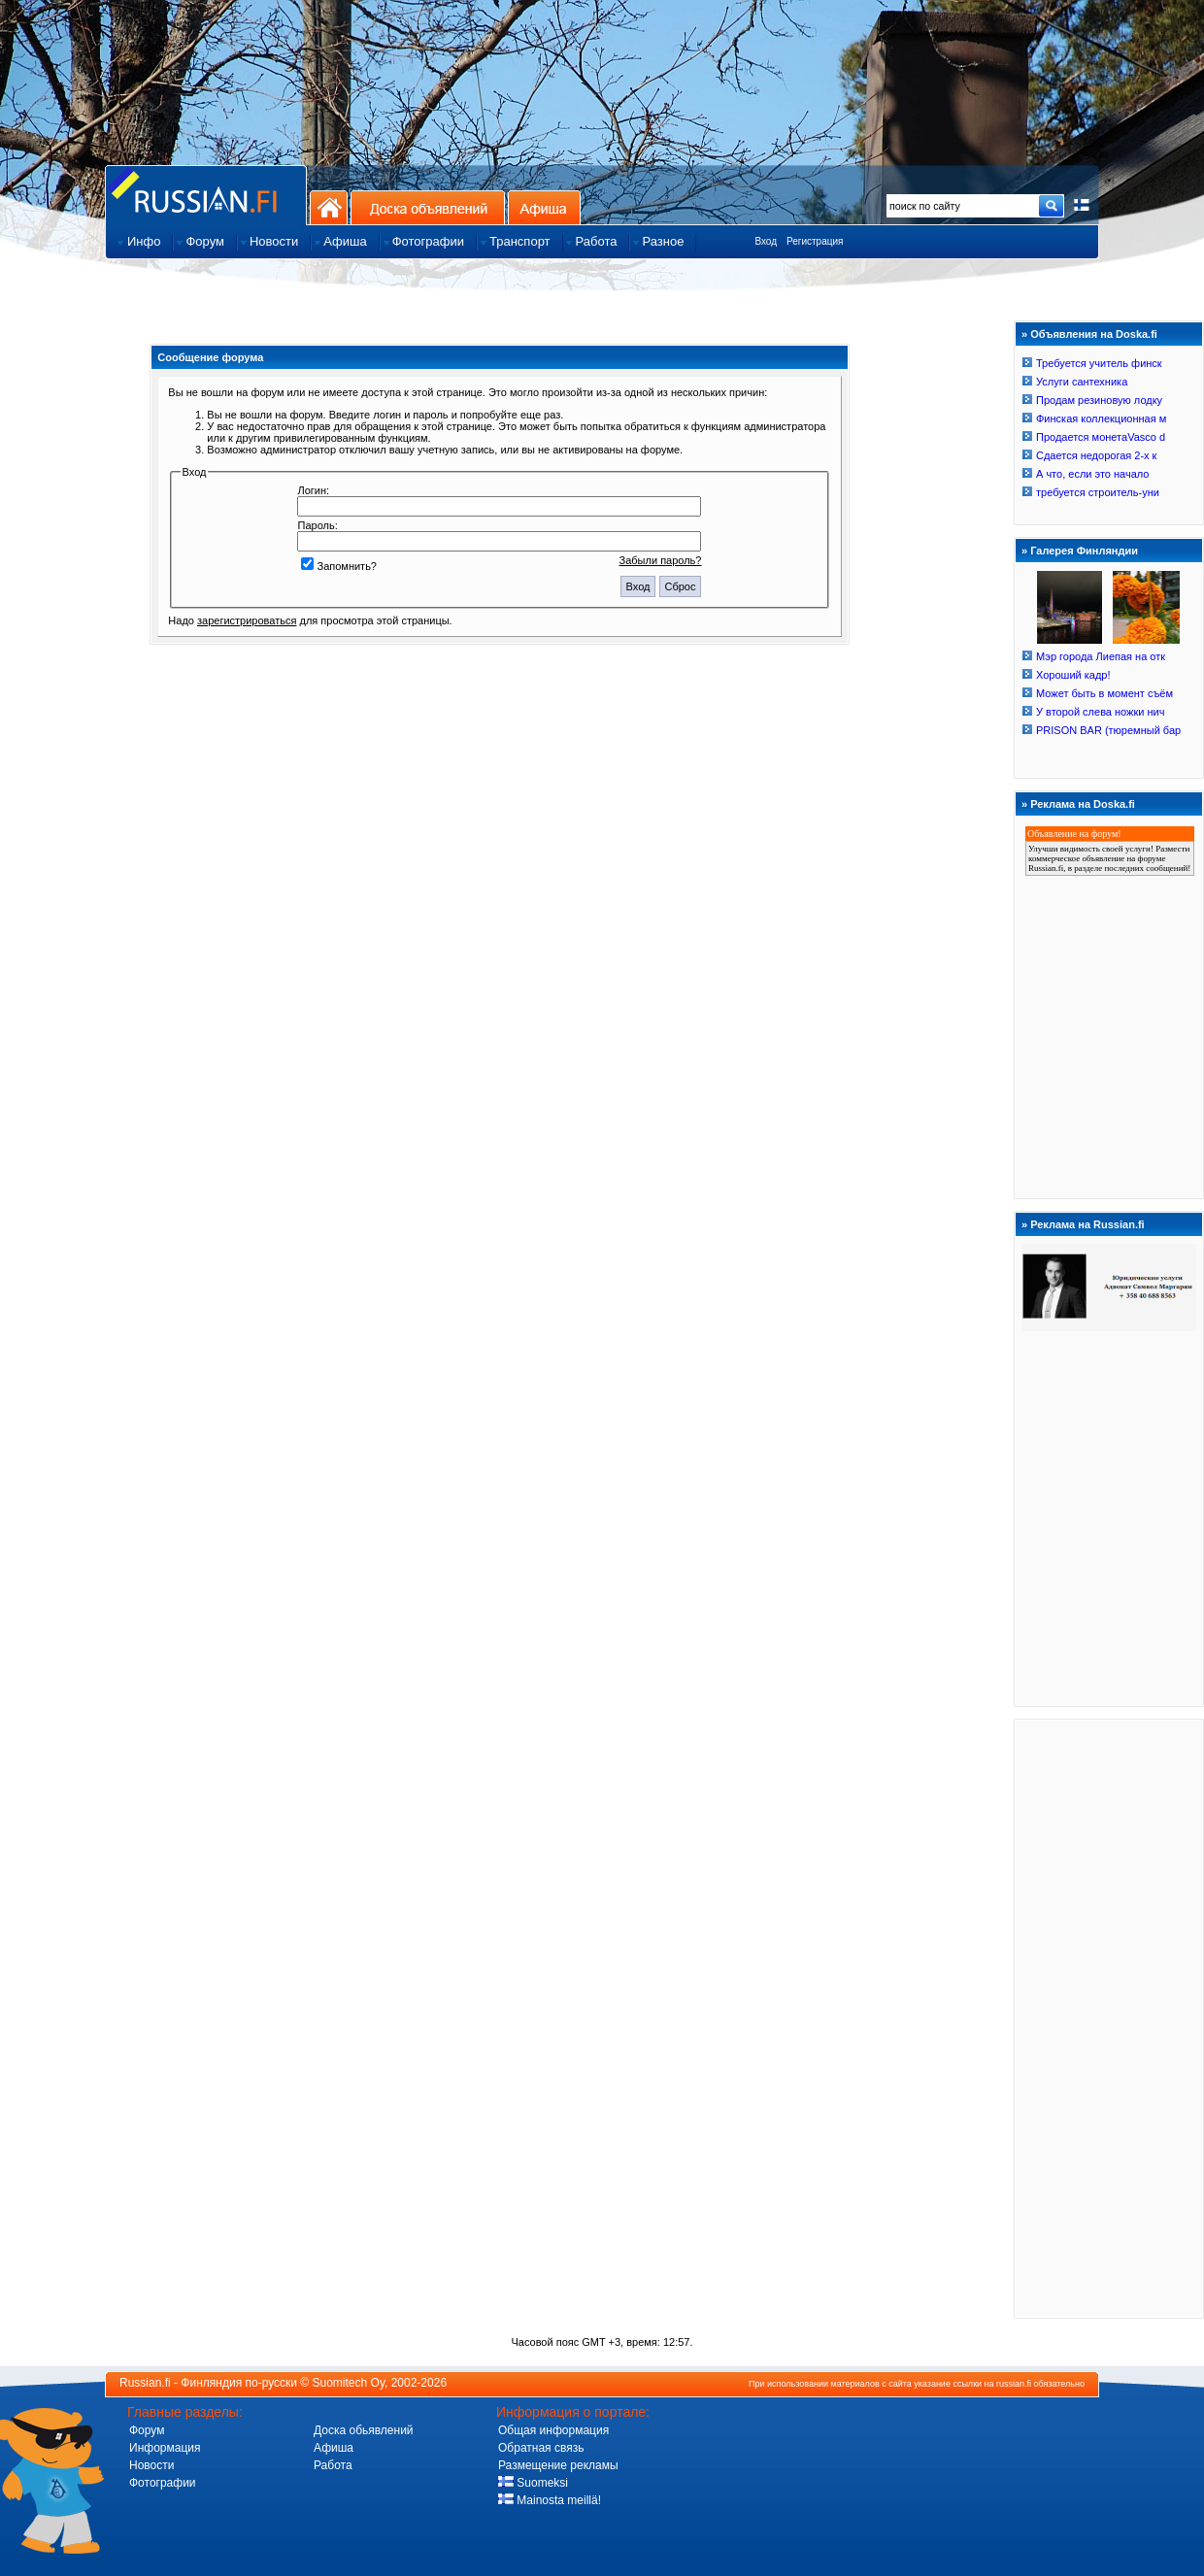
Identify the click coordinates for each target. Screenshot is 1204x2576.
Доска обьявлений (364, 2430)
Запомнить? (339, 566)
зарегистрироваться (246, 620)
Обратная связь (541, 2448)
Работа (333, 2465)
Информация (164, 2448)
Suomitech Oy (349, 2383)
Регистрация (814, 241)
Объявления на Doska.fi (1093, 334)
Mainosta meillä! (549, 2500)
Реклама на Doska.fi (1082, 804)
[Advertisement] (1109, 2017)
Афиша (544, 207)
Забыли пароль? (660, 560)
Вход (765, 241)
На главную (329, 207)
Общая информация (553, 2430)
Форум (146, 2430)
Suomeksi (533, 2483)
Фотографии (162, 2483)
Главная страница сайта (206, 194)
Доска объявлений (428, 207)
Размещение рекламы (558, 2465)
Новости (151, 2465)
